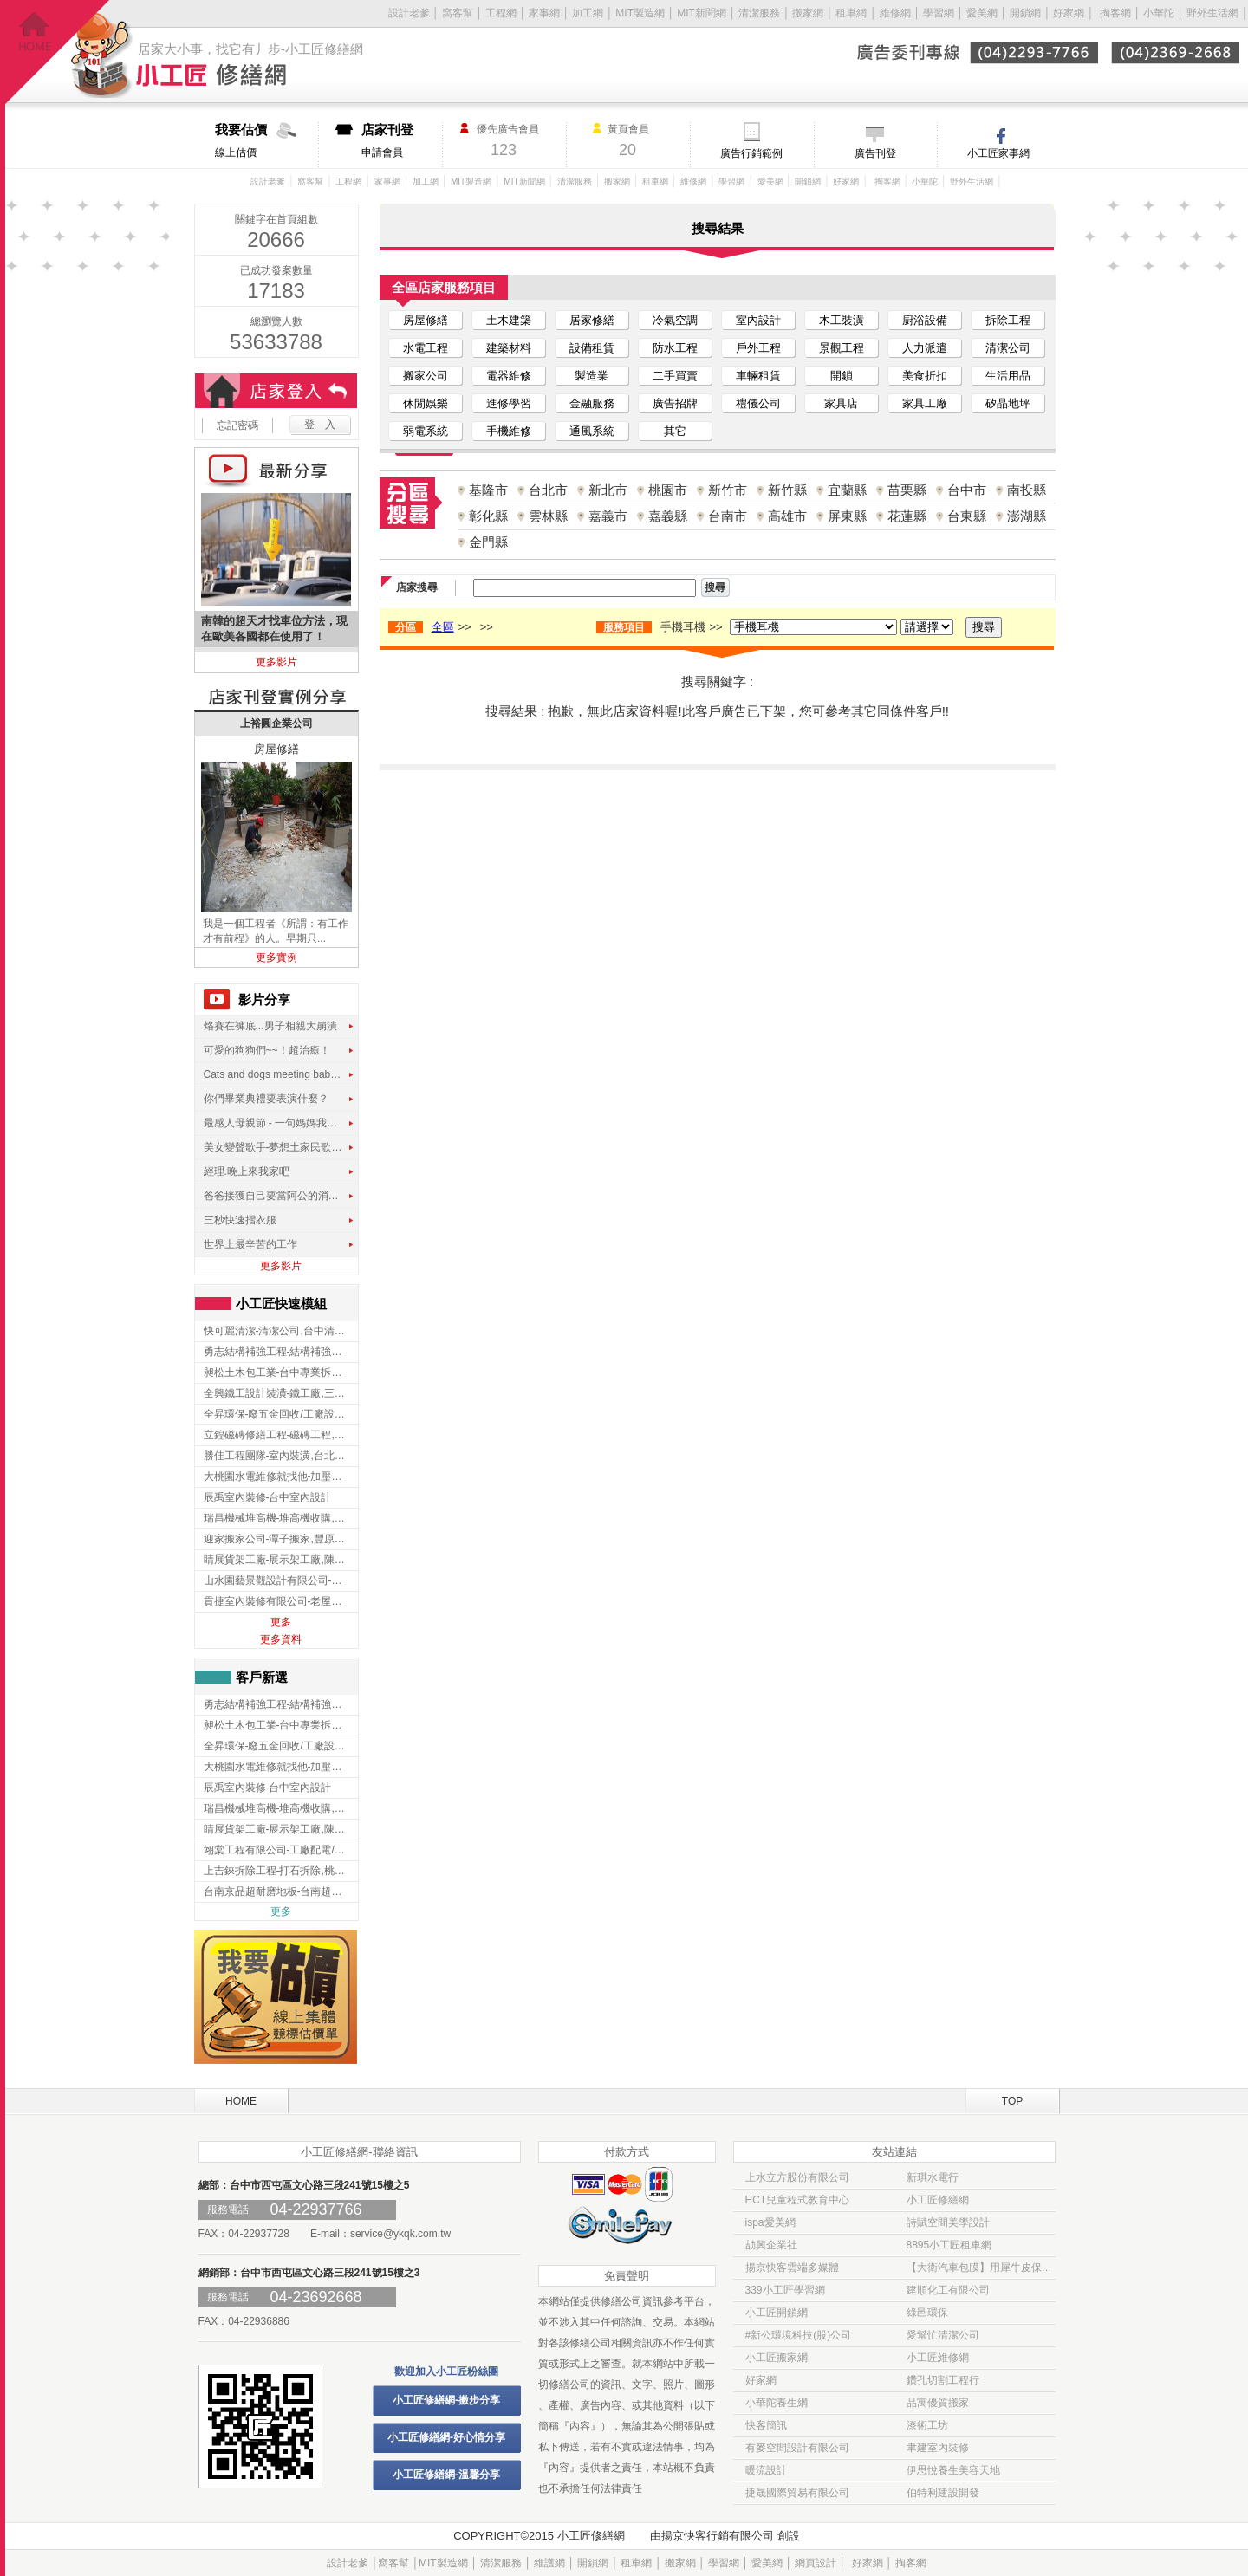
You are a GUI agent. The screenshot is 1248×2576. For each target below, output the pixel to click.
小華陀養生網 (776, 2403)
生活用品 (1007, 375)
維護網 (549, 2563)
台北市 (548, 490)
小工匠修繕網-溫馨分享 (446, 2475)
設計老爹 (409, 13)
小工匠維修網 (938, 2358)
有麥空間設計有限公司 (797, 2448)
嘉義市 (607, 516)
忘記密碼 (237, 425)
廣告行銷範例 (751, 153)
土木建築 (508, 320)
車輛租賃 (758, 375)
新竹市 (727, 490)
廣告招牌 (675, 403)
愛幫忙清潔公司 (943, 2335)
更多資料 (281, 1639)
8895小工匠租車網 (949, 2245)
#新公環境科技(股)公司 (798, 2335)
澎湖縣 (1026, 516)
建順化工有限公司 (948, 2290)
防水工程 (675, 347)
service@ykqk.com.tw (400, 2234)
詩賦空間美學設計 (948, 2222)
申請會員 (401, 140)
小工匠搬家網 (776, 2358)
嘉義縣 (667, 516)
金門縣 (488, 542)
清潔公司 (1007, 347)
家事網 (544, 13)
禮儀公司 (758, 403)
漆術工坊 (927, 2425)
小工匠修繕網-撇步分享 (446, 2400)
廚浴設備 (924, 320)
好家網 (1068, 13)
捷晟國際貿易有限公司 (797, 2493)
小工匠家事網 (998, 153)
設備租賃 (591, 347)
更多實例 (276, 957)
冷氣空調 (675, 320)
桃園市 (667, 490)
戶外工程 (758, 347)
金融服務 (591, 403)
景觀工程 (841, 347)
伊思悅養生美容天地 (953, 2470)
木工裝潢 (841, 320)
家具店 (841, 403)
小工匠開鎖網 (776, 2313)
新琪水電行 (933, 2177)
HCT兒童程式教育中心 (797, 2200)
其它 (675, 431)
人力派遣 (924, 347)
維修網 (895, 13)
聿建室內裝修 (938, 2448)
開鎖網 (1025, 13)
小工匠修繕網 (938, 2200)
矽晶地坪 (1007, 403)
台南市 (727, 516)
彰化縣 (488, 516)
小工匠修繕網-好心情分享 (446, 2437)
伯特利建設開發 (943, 2493)
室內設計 (758, 320)
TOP (1012, 2101)
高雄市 (787, 516)
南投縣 (1026, 490)
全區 (443, 626)
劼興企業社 (771, 2245)
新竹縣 (787, 490)
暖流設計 (766, 2470)
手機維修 (508, 431)
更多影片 (276, 662)
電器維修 (508, 375)
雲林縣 (548, 516)
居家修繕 (591, 320)
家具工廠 (924, 403)
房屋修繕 (425, 320)
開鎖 (841, 375)
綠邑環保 (927, 2313)
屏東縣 (847, 516)
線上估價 (266, 140)
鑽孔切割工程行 (943, 2380)
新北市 (607, 490)
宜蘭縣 (847, 490)
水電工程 (425, 347)
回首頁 (57, 52)
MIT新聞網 (701, 13)
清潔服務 (759, 13)
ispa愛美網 (770, 2222)
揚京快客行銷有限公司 (717, 2535)
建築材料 (508, 347)
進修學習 (508, 403)
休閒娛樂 (425, 403)
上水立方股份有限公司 (797, 2177)
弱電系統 (425, 431)
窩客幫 (457, 13)
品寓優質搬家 (938, 2403)
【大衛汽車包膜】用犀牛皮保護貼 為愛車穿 (981, 2267)
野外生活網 (1212, 13)
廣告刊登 (875, 153)
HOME (241, 2101)
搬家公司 (425, 375)
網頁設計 (815, 2563)
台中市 (966, 490)
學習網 (938, 13)
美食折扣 (924, 375)
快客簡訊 (766, 2425)
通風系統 (591, 431)
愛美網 (983, 13)
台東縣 (966, 516)
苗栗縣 (906, 490)
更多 (280, 1622)
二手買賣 (675, 375)
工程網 (501, 13)
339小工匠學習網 (785, 2290)
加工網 (587, 13)
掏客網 (1117, 13)
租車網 (851, 13)
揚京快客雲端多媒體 (792, 2267)
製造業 (591, 375)
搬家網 (807, 13)
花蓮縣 (906, 516)
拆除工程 (1007, 320)
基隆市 (488, 490)
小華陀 (1160, 13)
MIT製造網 (640, 13)
